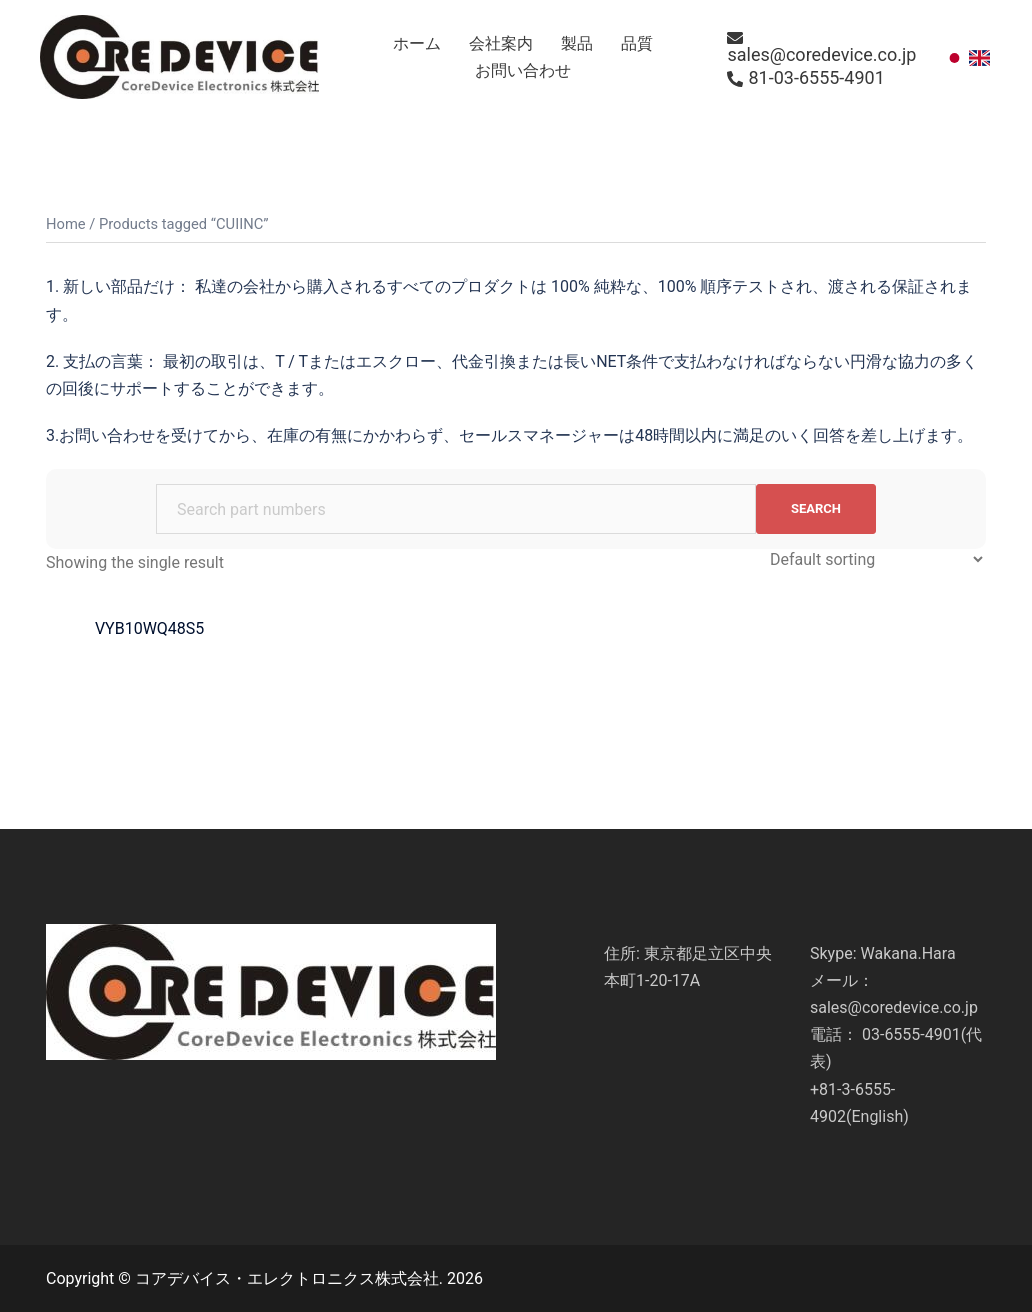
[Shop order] (876, 559)
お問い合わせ (523, 70)
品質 (637, 43)
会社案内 (501, 43)
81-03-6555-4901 (805, 78)
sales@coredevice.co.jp (821, 47)
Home (66, 224)
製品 (577, 43)
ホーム (417, 43)
